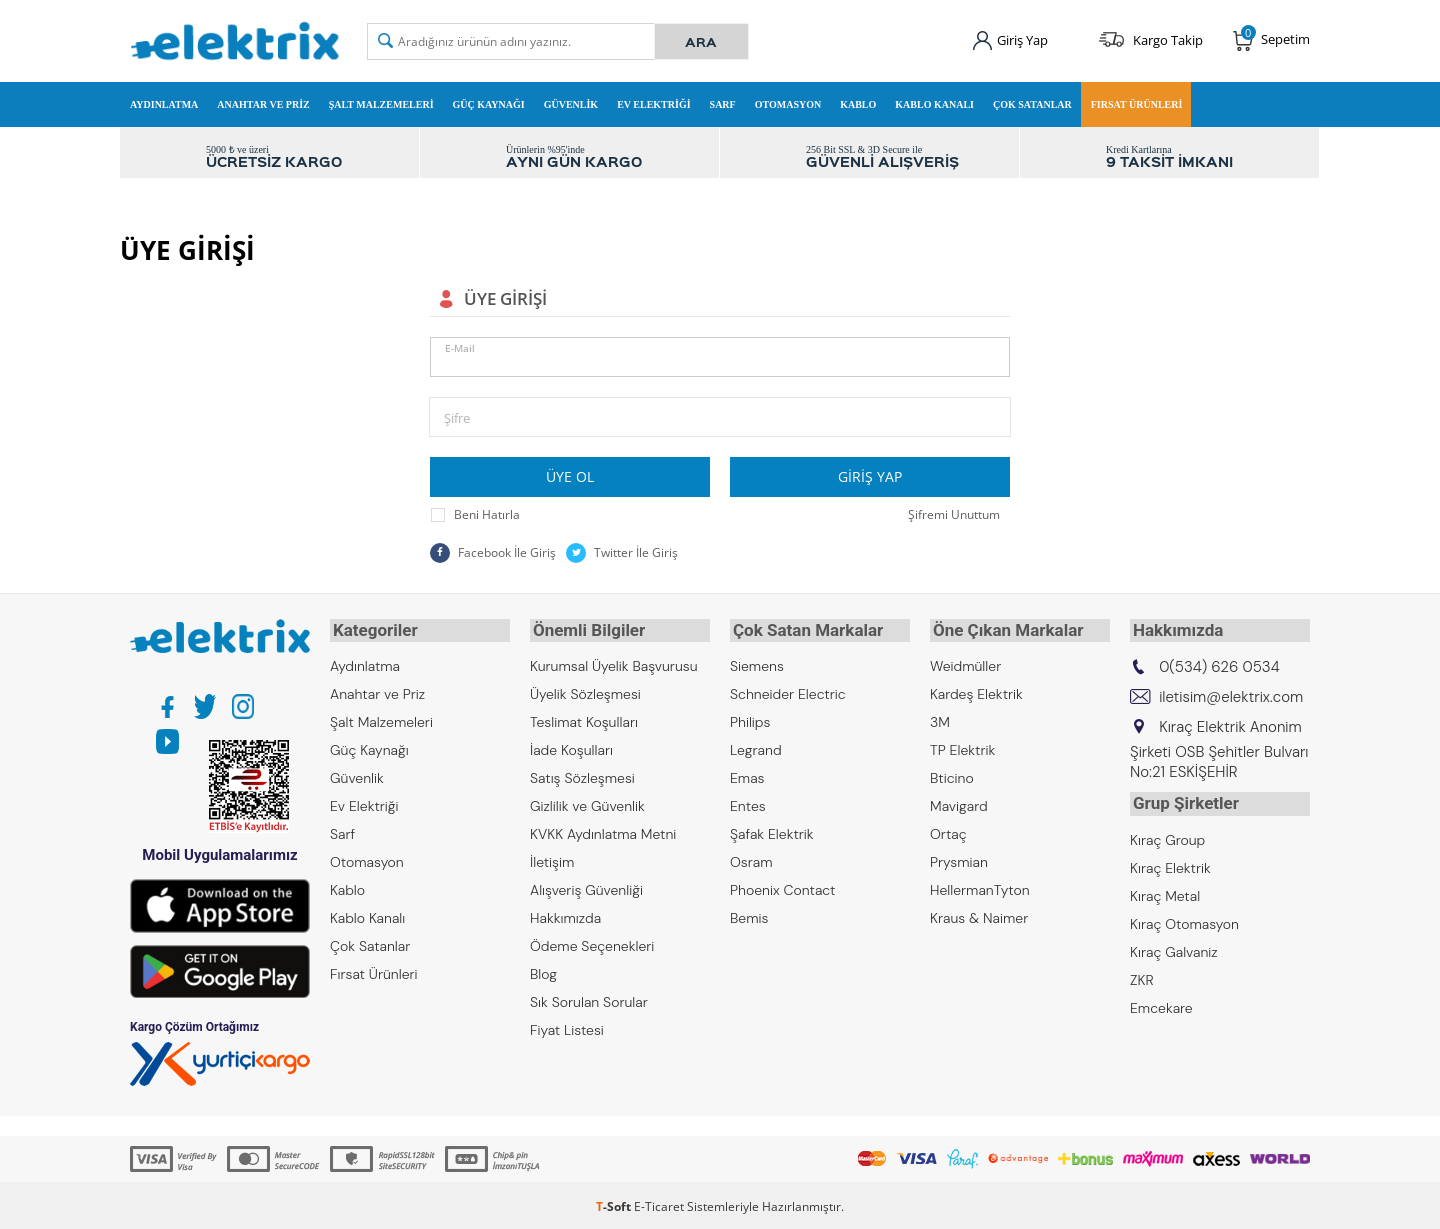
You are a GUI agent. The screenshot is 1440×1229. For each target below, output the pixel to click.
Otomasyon (788, 103)
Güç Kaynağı (489, 103)
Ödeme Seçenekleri (592, 943)
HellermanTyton (980, 887)
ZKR (1142, 973)
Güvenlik (571, 103)
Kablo (858, 103)
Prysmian (959, 859)
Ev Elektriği (653, 103)
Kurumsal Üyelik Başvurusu (614, 663)
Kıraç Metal (1165, 889)
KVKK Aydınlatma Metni (603, 831)
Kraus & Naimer (979, 915)
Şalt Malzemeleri (381, 103)
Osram (751, 859)
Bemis (749, 915)
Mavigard (959, 803)
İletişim (552, 859)
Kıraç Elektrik (1170, 861)
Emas (747, 775)
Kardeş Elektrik (976, 691)
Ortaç (948, 831)
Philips (750, 719)
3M (940, 719)
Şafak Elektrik (772, 831)
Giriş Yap (870, 476)
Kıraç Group (1167, 833)
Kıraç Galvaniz (1174, 945)
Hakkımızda (565, 915)
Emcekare (1161, 1001)
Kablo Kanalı (934, 103)
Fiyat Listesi (567, 1027)
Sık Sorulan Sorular (589, 999)
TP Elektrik (962, 747)
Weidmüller (965, 663)
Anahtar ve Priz (263, 103)
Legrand (756, 747)
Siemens (757, 663)
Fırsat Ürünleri (1137, 103)
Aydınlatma (164, 103)
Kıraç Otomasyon (1184, 917)
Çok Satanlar (1032, 103)
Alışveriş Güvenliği (586, 887)
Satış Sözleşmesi (582, 775)
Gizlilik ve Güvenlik (587, 803)
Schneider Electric (788, 691)
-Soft (615, 1203)
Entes (748, 803)
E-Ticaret (659, 1203)
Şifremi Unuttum (954, 514)
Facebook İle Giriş (493, 553)
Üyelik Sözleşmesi (585, 691)
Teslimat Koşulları (584, 719)
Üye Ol (570, 476)
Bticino (952, 775)
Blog (543, 971)
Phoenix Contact (782, 887)
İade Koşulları (571, 747)
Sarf (723, 103)
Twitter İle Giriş (622, 553)
